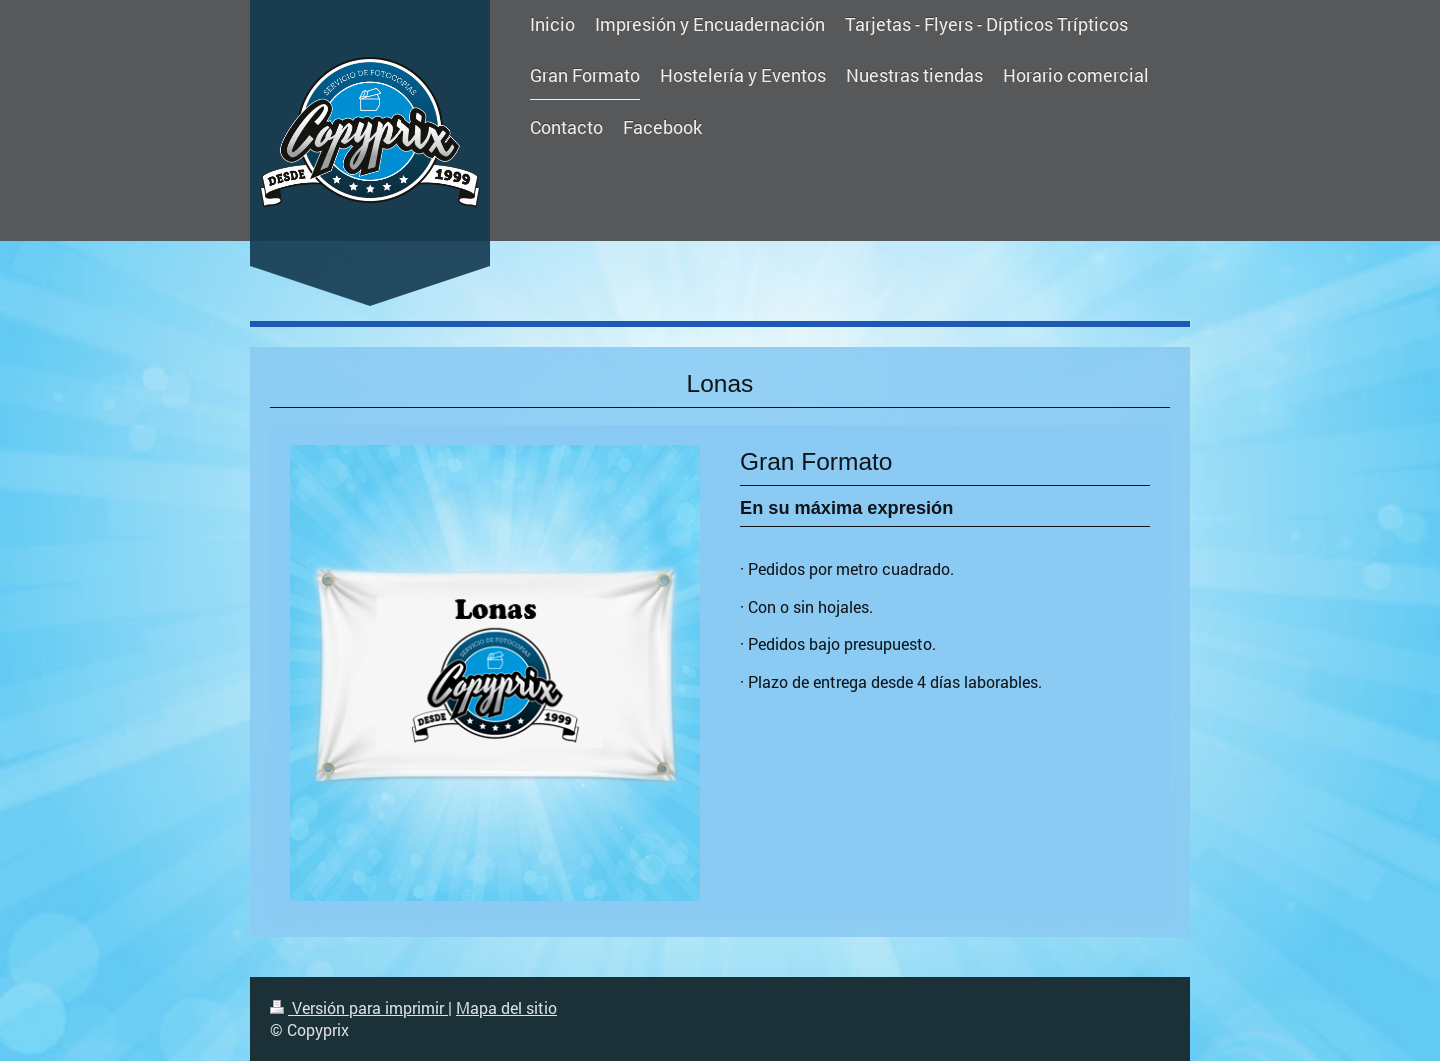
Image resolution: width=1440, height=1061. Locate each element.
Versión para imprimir (359, 1007)
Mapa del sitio (506, 1007)
